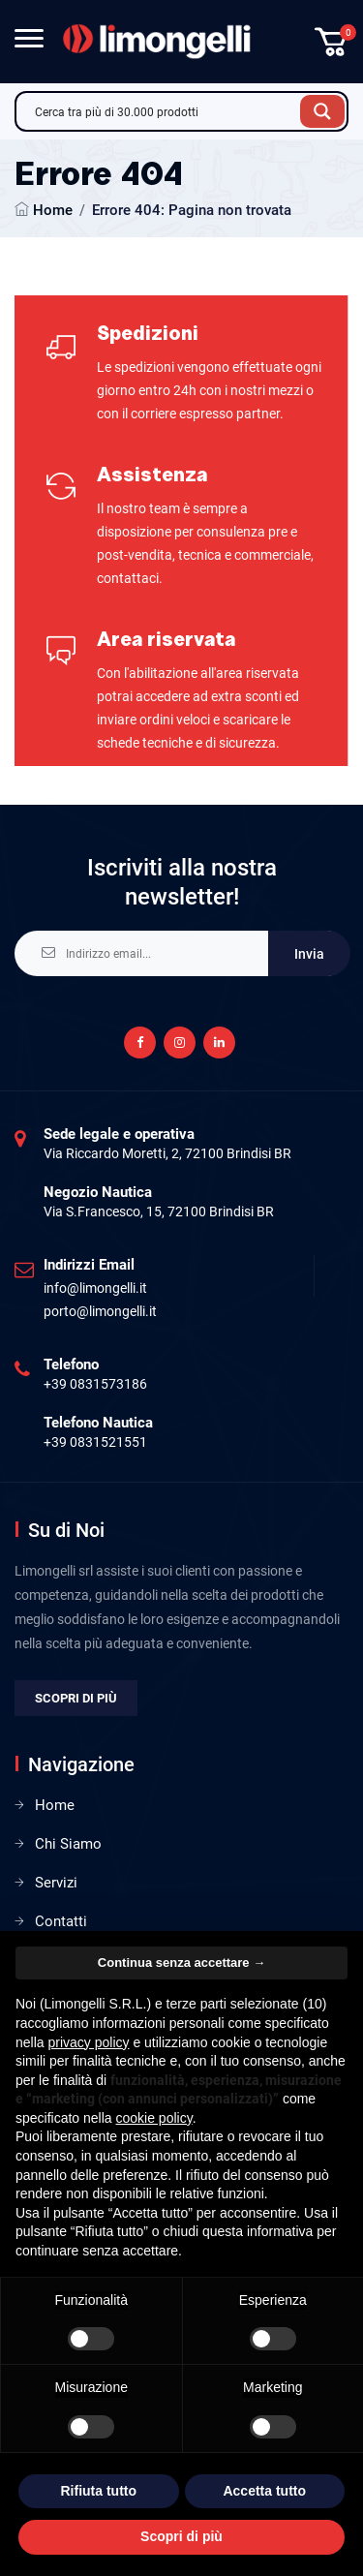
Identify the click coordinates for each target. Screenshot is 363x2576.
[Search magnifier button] (322, 111)
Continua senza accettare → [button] (181, 1962)
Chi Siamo (68, 1844)
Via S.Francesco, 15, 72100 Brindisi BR (159, 1211)
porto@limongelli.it (100, 1311)
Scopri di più (76, 1698)
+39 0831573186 (95, 1384)
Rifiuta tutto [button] (98, 2491)
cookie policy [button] (154, 2118)
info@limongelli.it (95, 1288)
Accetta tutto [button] (264, 2491)
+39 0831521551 (95, 1442)
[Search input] (163, 111)
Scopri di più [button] (181, 2536)
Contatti (61, 1921)
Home (53, 210)
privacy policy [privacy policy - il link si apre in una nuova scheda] (88, 2042)
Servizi (56, 1882)
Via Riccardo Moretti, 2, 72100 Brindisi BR (167, 1153)
